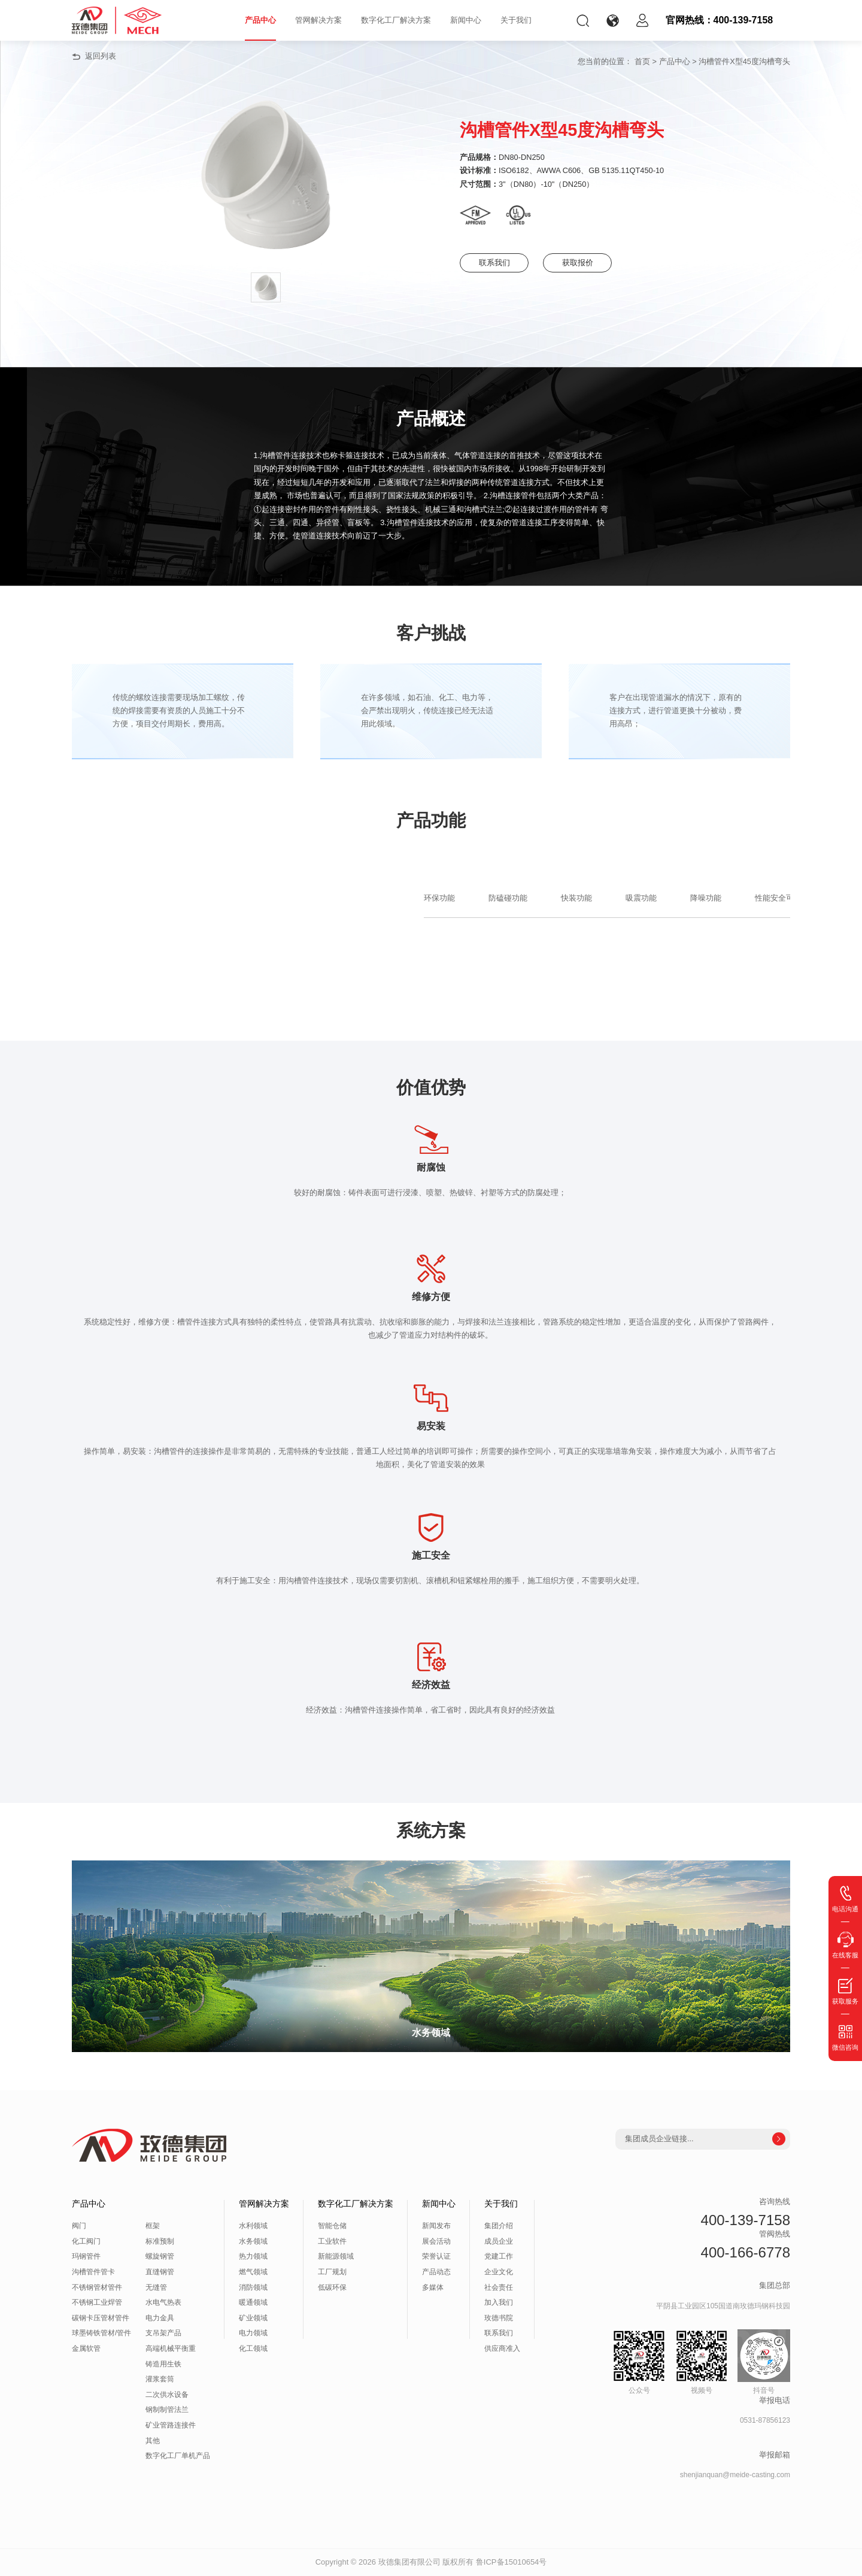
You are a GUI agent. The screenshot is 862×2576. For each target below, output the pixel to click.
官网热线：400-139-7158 (719, 20)
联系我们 (496, 262)
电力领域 (253, 2333)
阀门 (79, 2226)
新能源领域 (336, 2256)
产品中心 (260, 20)
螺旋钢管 (159, 2256)
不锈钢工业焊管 (97, 2302)
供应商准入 (502, 2348)
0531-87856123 (765, 2420)
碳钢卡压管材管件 (100, 2318)
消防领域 (253, 2287)
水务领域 (253, 2241)
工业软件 (332, 2241)
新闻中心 (465, 20)
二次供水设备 (167, 2394)
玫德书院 (498, 2318)
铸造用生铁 (163, 2364)
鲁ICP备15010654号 (511, 2561)
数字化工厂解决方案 (396, 20)
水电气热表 (163, 2302)
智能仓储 (332, 2226)
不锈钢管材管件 (97, 2287)
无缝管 (156, 2287)
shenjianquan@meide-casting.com (735, 2475)
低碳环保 (332, 2287)
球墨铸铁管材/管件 (101, 2333)
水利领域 (253, 2226)
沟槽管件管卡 (93, 2272)
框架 (152, 2226)
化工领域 (253, 2348)
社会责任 (498, 2287)
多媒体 (433, 2287)
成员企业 (498, 2241)
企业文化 (498, 2272)
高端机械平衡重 (170, 2348)
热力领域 (253, 2256)
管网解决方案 (318, 20)
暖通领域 (253, 2302)
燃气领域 (253, 2272)
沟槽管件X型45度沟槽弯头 (744, 61)
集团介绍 (498, 2226)
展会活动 (436, 2241)
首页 (642, 61)
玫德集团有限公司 (409, 2561)
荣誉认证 (436, 2256)
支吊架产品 (163, 2333)
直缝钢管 (159, 2272)
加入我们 (498, 2302)
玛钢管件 (86, 2256)
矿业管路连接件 (170, 2425)
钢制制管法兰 (167, 2409)
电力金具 (159, 2318)
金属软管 (86, 2348)
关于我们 (516, 20)
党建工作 (498, 2256)
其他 (152, 2440)
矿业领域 (253, 2318)
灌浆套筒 (159, 2379)
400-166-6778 (745, 2252)
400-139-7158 (745, 2220)
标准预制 (159, 2241)
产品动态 (436, 2272)
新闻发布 (436, 2226)
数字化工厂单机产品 (177, 2455)
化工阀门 (86, 2241)
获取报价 (585, 262)
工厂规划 (332, 2272)
